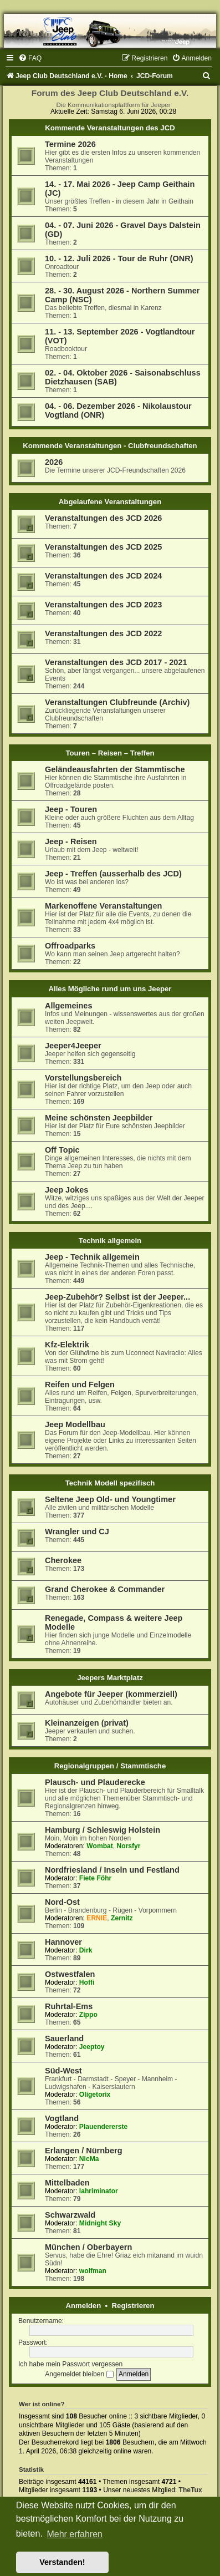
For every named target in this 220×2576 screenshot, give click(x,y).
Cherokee (63, 1560)
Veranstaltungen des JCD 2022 (103, 633)
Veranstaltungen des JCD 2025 (103, 546)
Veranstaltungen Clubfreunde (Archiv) (117, 702)
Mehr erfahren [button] (75, 2534)
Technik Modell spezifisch (110, 1483)
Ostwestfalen (70, 1974)
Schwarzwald (70, 2214)
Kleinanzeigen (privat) (87, 1722)
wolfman (92, 2271)
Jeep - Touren (71, 809)
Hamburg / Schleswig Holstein (102, 1829)
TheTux (190, 2490)
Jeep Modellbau (75, 1424)
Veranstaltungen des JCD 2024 (103, 575)
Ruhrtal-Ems (69, 2006)
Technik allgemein (110, 1240)
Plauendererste (103, 2127)
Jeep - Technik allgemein (92, 1256)
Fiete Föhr (95, 1878)
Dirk (86, 1950)
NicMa (89, 2159)
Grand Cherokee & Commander (105, 1589)
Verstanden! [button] (62, 2562)
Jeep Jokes (66, 1189)
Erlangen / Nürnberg (83, 2150)
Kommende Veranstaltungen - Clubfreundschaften (110, 446)
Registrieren (133, 2305)
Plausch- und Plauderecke (95, 1782)
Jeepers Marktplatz (110, 1678)
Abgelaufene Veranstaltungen (110, 502)
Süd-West (63, 2070)
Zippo (88, 2015)
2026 (54, 462)
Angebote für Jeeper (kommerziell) (111, 1694)
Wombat (99, 1846)
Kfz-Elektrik (67, 1344)
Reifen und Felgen (80, 1384)
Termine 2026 (70, 144)
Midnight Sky (100, 2223)
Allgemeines (69, 1005)
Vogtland (62, 2118)
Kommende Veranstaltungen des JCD (110, 128)
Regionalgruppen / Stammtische (110, 1766)
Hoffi (87, 1982)
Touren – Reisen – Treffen (109, 753)
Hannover (63, 1942)
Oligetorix (94, 2094)
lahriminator (98, 2191)
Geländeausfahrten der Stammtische (115, 769)
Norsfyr (129, 1846)
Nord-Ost (62, 1902)
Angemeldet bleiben (79, 2374)
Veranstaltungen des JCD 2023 (103, 604)
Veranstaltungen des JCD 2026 (103, 518)
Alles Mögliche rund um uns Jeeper (109, 989)
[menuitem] (30, 58)
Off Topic (62, 1149)
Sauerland (64, 2038)
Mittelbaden (67, 2182)
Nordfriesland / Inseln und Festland (112, 1869)
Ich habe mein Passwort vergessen (70, 2364)
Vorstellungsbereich (83, 1077)
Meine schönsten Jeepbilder (98, 1117)
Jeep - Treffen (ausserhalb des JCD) (113, 873)
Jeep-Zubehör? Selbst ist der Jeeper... (117, 1296)
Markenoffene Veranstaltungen (103, 905)
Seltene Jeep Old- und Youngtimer (110, 1499)
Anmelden (83, 2305)
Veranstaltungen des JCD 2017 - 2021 (116, 662)
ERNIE (96, 1918)
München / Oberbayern (88, 2247)
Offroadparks (70, 945)
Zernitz (122, 1918)
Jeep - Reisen (71, 841)
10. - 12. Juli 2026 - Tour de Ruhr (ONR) (119, 258)
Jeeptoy (92, 2047)
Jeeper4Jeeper (73, 1045)
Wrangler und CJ (77, 1531)
